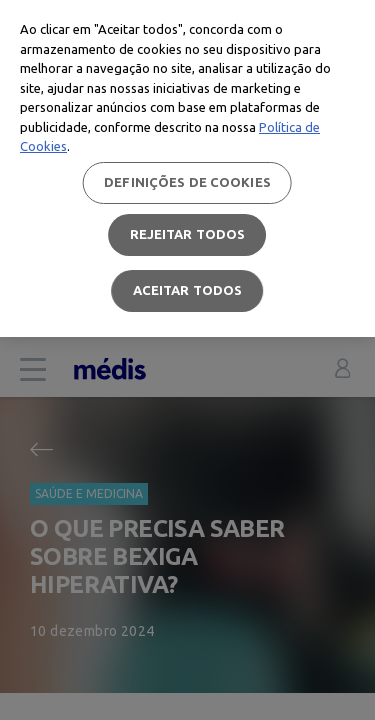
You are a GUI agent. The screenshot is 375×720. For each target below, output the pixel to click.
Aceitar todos (188, 290)
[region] (187, 168)
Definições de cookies (187, 182)
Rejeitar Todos (188, 234)
